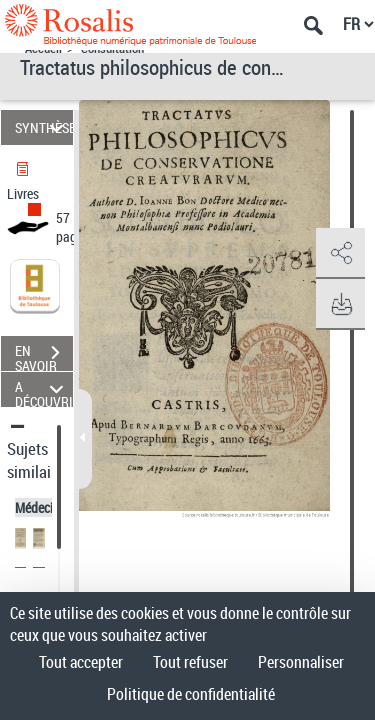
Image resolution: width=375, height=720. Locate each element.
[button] (340, 254)
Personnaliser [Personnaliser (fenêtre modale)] (301, 662)
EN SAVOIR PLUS (44, 355)
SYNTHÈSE (44, 127)
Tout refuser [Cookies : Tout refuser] (190, 662)
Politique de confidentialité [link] (191, 694)
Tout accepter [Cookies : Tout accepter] (81, 662)
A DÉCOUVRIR (44, 389)
